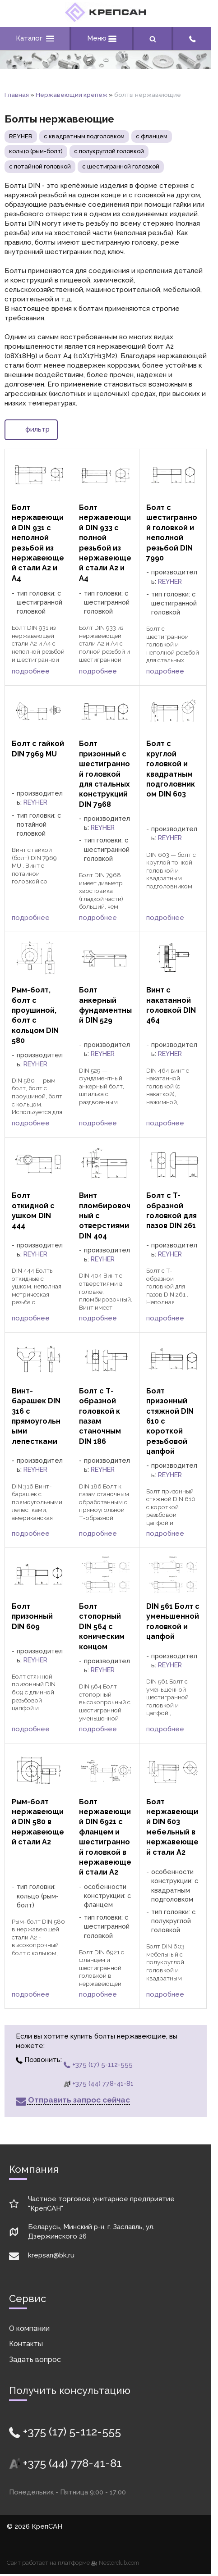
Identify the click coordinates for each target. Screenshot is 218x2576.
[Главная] (105, 20)
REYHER (20, 136)
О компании (29, 2328)
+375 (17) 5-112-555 (98, 2065)
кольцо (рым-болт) (36, 151)
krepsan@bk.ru (51, 2255)
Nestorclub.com (119, 2563)
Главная (17, 94)
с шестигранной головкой (120, 166)
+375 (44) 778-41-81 (99, 2084)
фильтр (31, 428)
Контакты (26, 2343)
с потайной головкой (40, 166)
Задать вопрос (35, 2359)
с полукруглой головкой (109, 151)
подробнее (31, 671)
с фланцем (151, 136)
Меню (101, 38)
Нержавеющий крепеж (71, 94)
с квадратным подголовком (84, 136)
